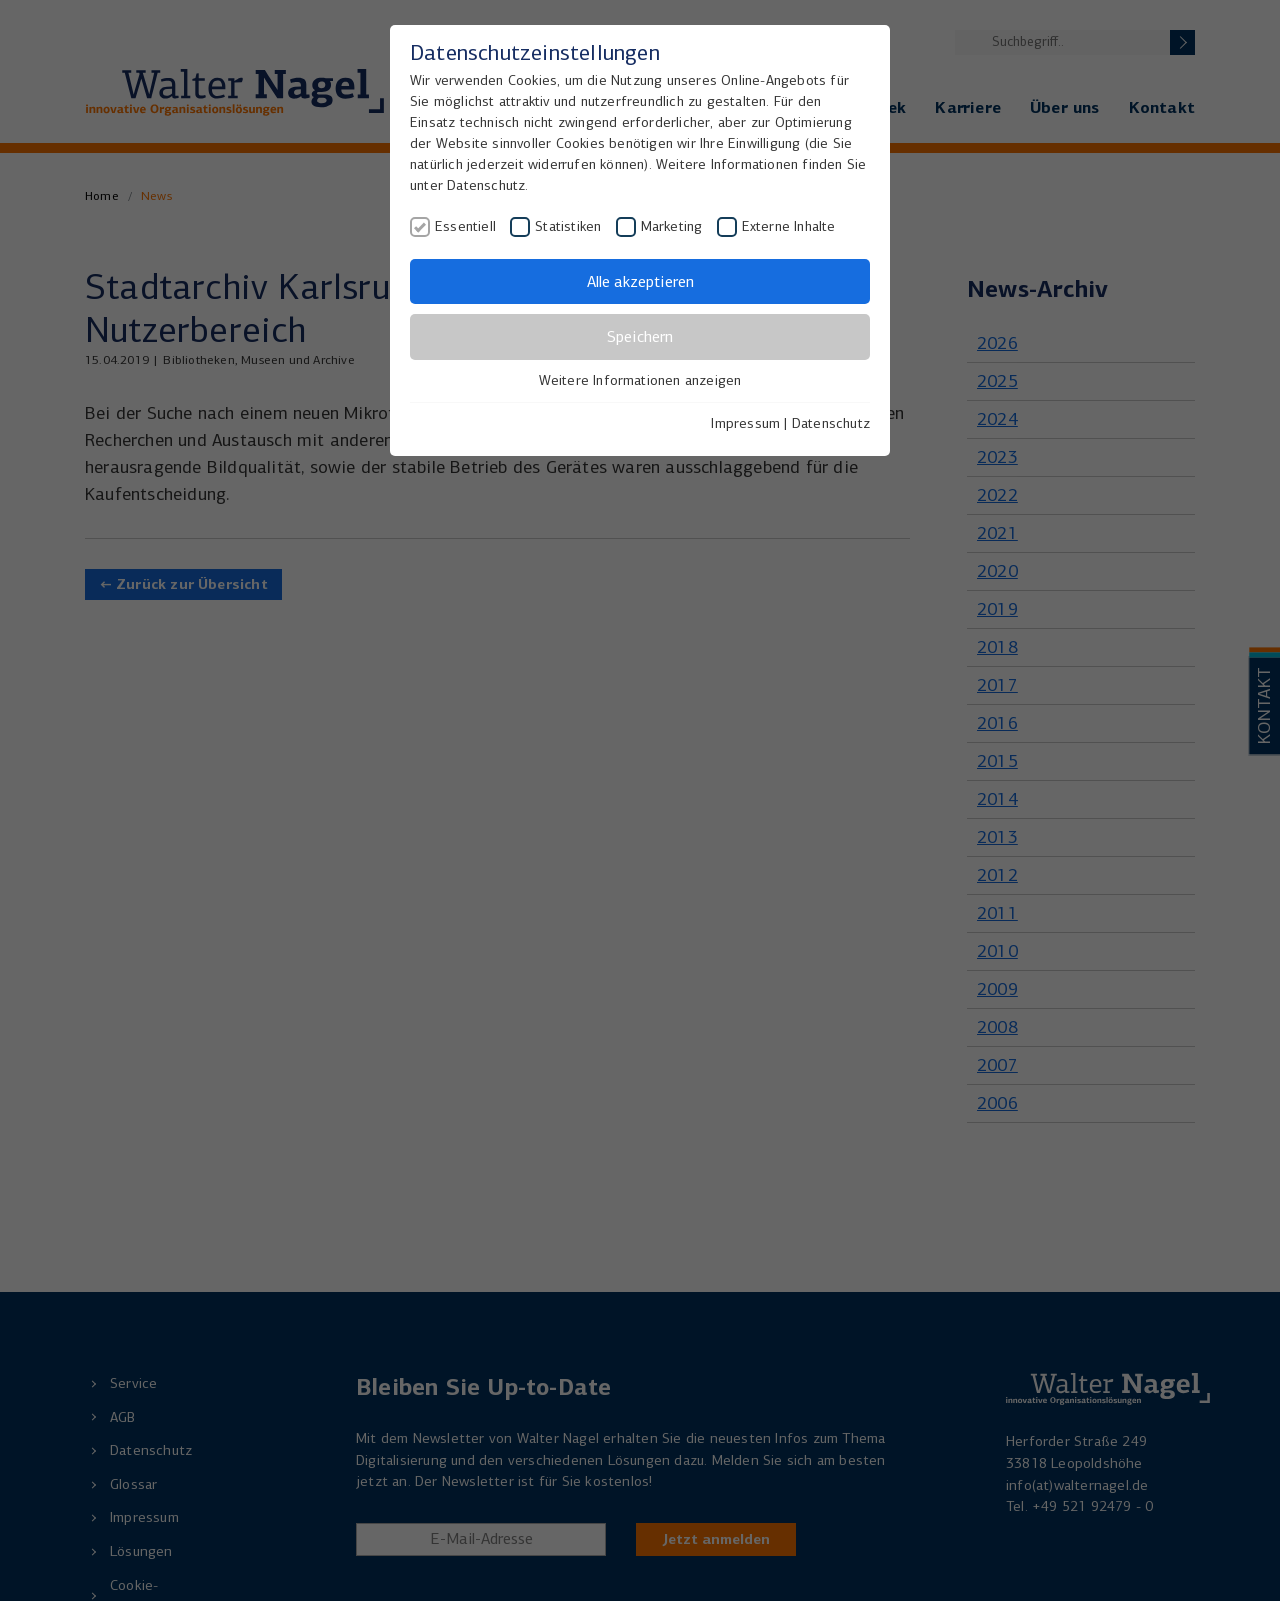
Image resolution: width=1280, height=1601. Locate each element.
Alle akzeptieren (640, 281)
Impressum (745, 423)
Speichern (640, 336)
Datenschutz (831, 423)
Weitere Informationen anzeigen (640, 380)
